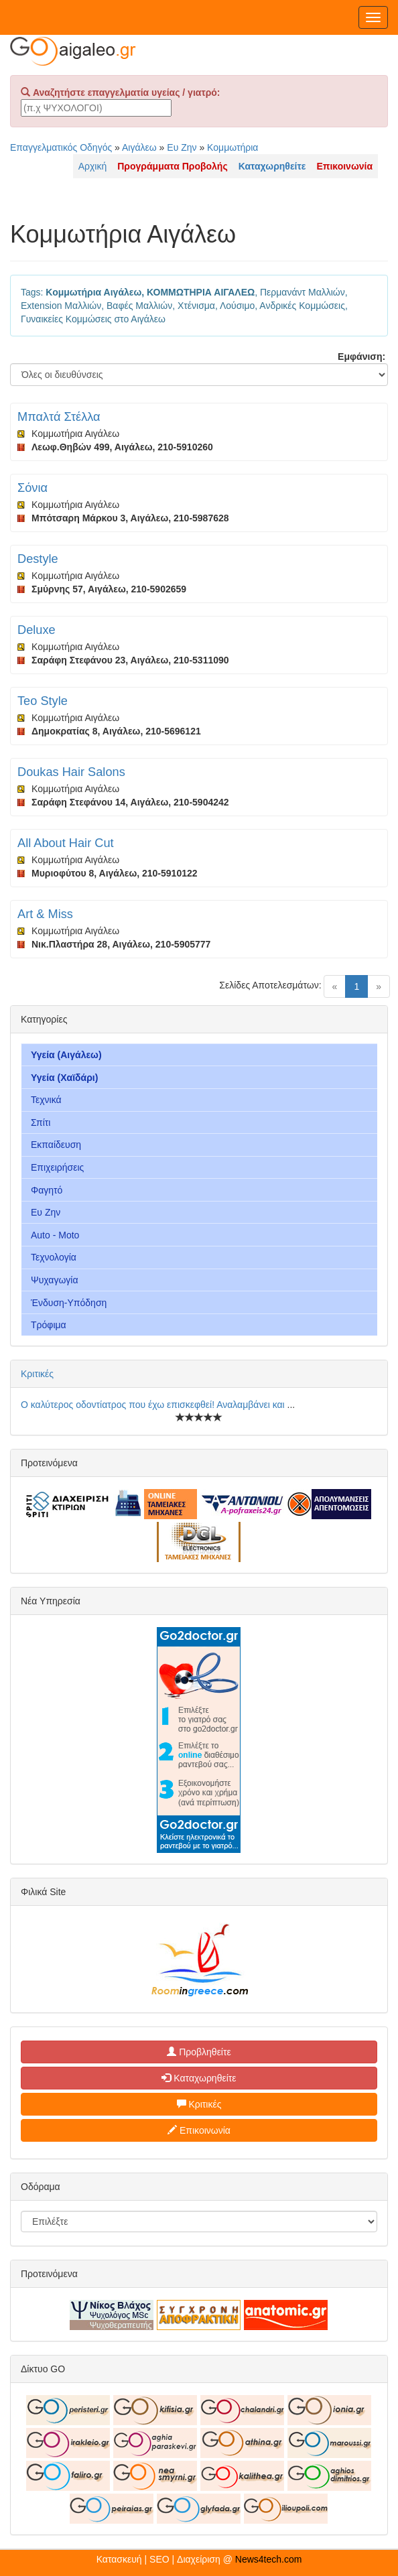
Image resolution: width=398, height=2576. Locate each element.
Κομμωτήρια (232, 147)
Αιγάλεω (139, 147)
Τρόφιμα (48, 1324)
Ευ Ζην (181, 147)
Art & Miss (45, 914)
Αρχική (92, 166)
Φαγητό (46, 1190)
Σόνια (32, 488)
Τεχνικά (46, 1099)
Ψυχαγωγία (54, 1280)
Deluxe (36, 630)
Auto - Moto (55, 1235)
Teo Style (42, 701)
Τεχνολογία (53, 1257)
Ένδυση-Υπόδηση (69, 1302)
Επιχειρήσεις (57, 1167)
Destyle (37, 559)
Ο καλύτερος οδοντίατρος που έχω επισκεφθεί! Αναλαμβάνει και (154, 1404)
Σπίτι (40, 1122)
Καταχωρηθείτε (198, 2078)
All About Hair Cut (65, 843)
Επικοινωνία (199, 2130)
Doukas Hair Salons (71, 772)
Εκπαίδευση (56, 1144)
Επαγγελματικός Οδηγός (61, 147)
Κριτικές (37, 1373)
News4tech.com (268, 2559)
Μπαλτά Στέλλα (59, 417)
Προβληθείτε (199, 2052)
